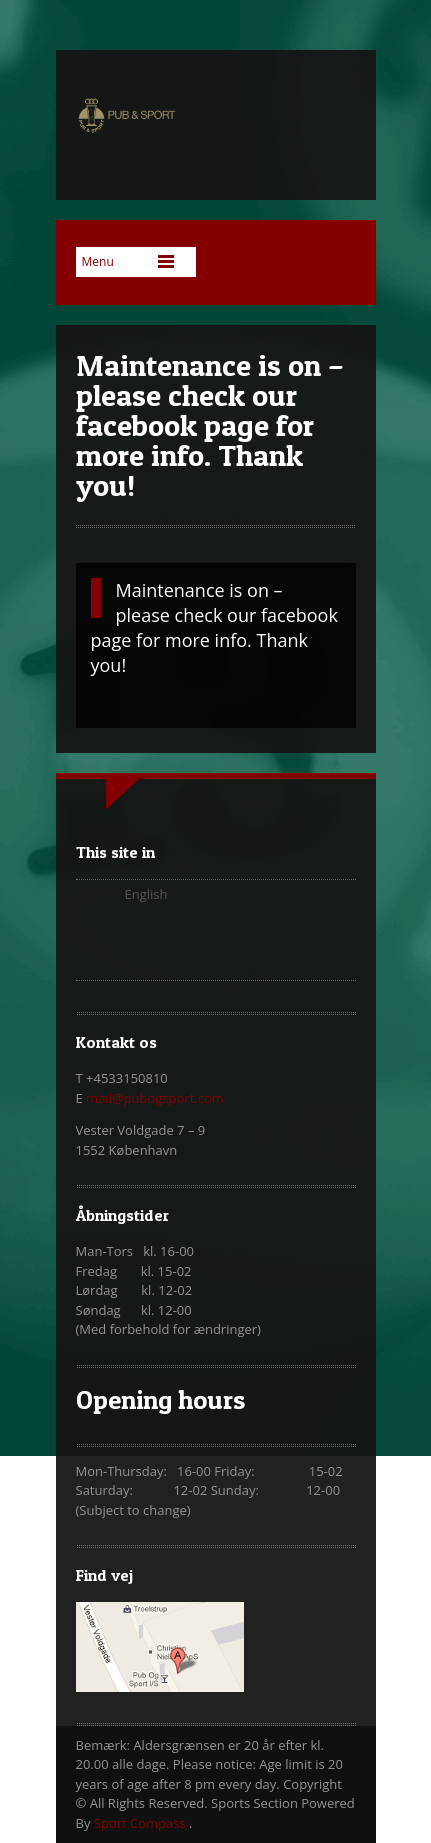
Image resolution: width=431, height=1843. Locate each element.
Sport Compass (141, 1823)
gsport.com (189, 1098)
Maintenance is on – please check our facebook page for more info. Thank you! (214, 627)
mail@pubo (120, 1098)
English (146, 894)
